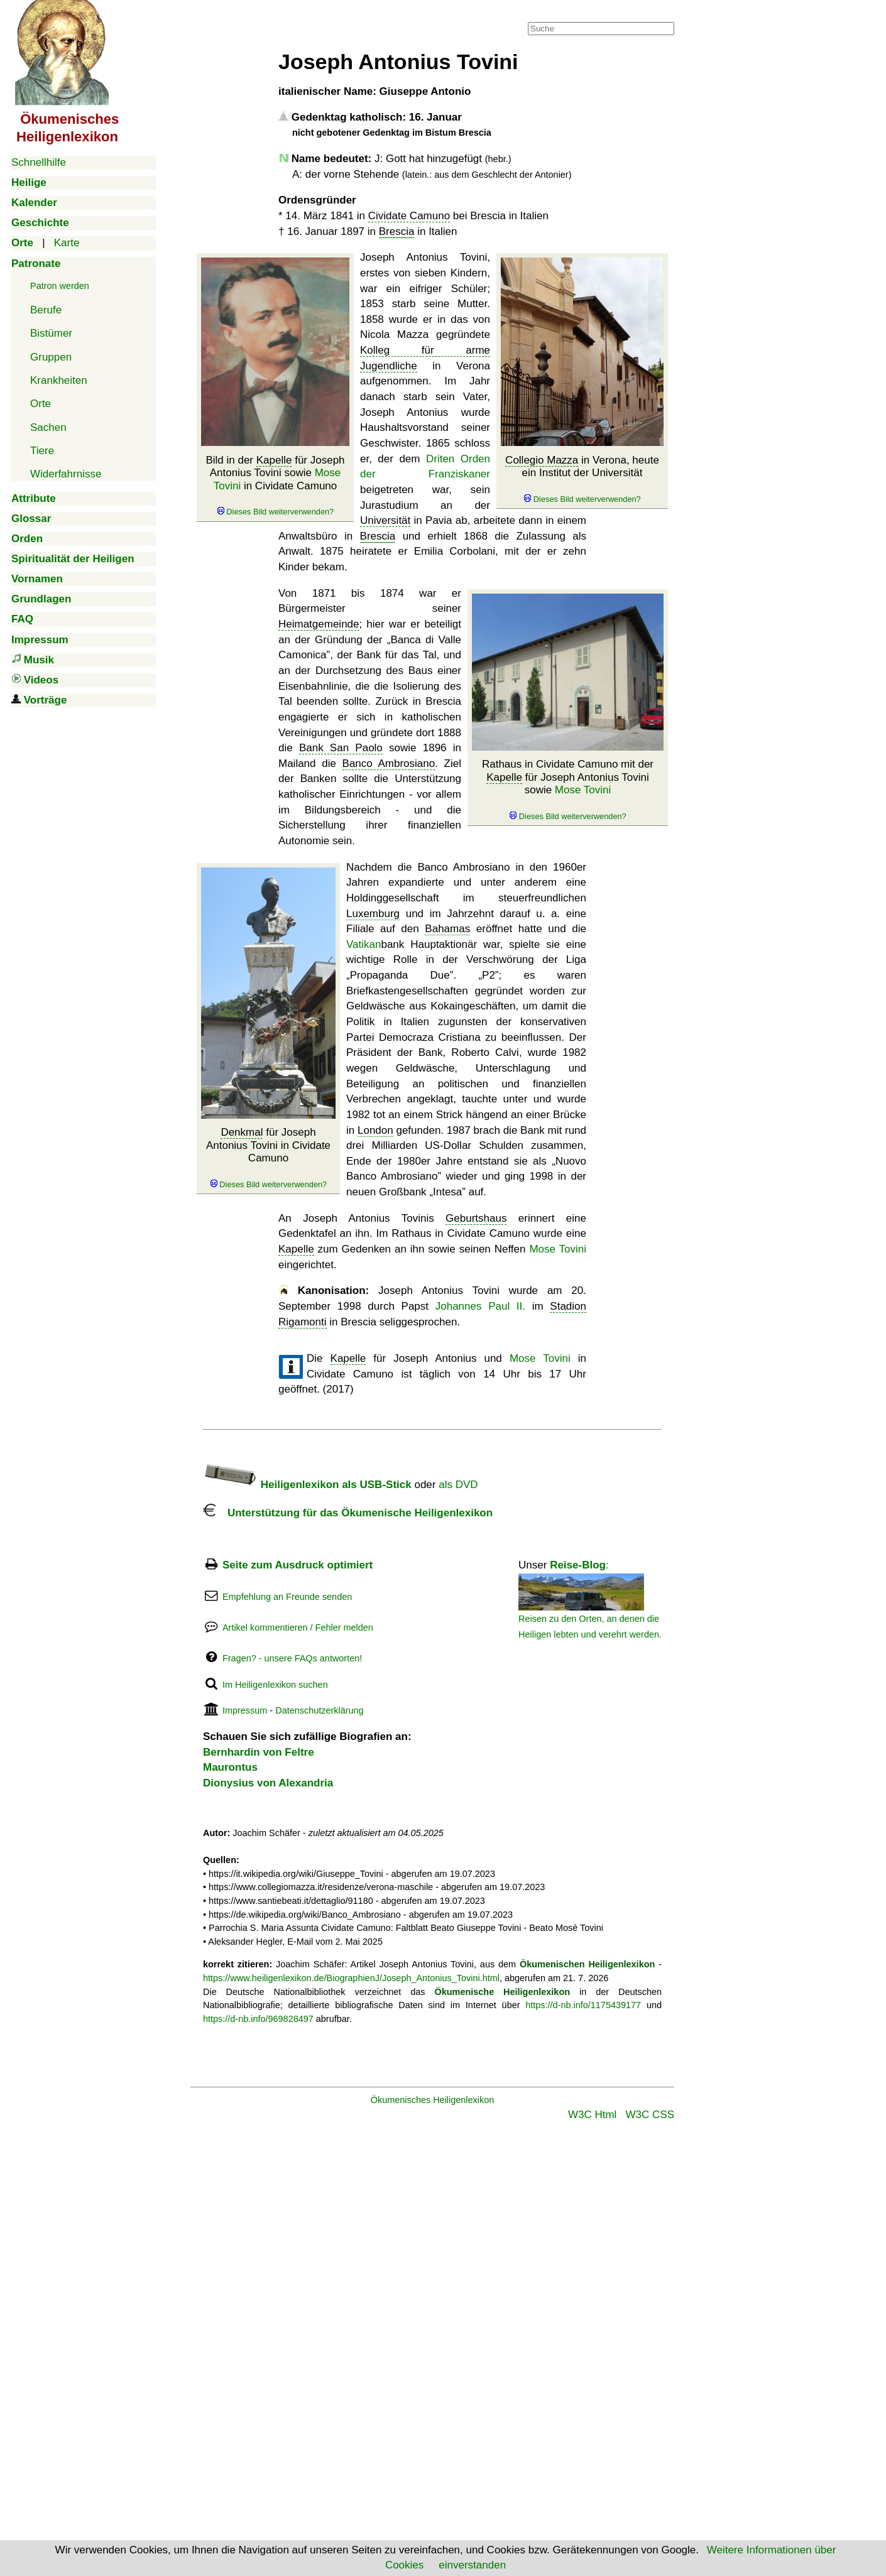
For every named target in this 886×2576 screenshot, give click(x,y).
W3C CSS (650, 2115)
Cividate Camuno (409, 216)
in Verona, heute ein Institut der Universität (582, 479)
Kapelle (274, 460)
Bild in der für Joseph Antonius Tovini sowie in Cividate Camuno (274, 486)
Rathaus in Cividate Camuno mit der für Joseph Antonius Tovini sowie (568, 790)
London (375, 1130)
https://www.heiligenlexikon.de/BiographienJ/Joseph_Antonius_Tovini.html (351, 1978)
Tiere (42, 451)
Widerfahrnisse (65, 474)
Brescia (397, 231)
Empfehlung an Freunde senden (287, 1597)
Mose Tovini (583, 790)
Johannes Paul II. (480, 1306)
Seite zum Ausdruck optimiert (297, 1565)
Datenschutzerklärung (319, 1710)
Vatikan (363, 944)
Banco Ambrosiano (388, 763)
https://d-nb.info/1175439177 (583, 2005)
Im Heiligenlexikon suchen (275, 1685)
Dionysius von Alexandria (268, 1783)
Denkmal (242, 1132)
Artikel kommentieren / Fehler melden (297, 1627)
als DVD (458, 1485)
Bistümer (51, 333)
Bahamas (447, 929)
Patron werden (59, 286)
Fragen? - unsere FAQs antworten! (292, 1658)
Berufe (46, 310)
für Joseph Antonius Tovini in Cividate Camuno (268, 1158)
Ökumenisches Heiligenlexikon (433, 2100)
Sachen (48, 427)
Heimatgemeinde (318, 624)
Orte (40, 404)
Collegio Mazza (541, 460)
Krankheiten (58, 380)
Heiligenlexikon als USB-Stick (307, 1485)
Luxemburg (373, 914)
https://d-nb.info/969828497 (258, 2019)
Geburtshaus (476, 1218)
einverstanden (472, 2565)
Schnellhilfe (38, 162)
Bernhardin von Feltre (258, 1752)
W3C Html (592, 2115)
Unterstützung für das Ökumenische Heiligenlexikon (348, 1513)
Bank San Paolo (341, 748)
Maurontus (230, 1767)
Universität (385, 520)
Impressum (244, 1710)
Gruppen (51, 357)
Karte (67, 243)
